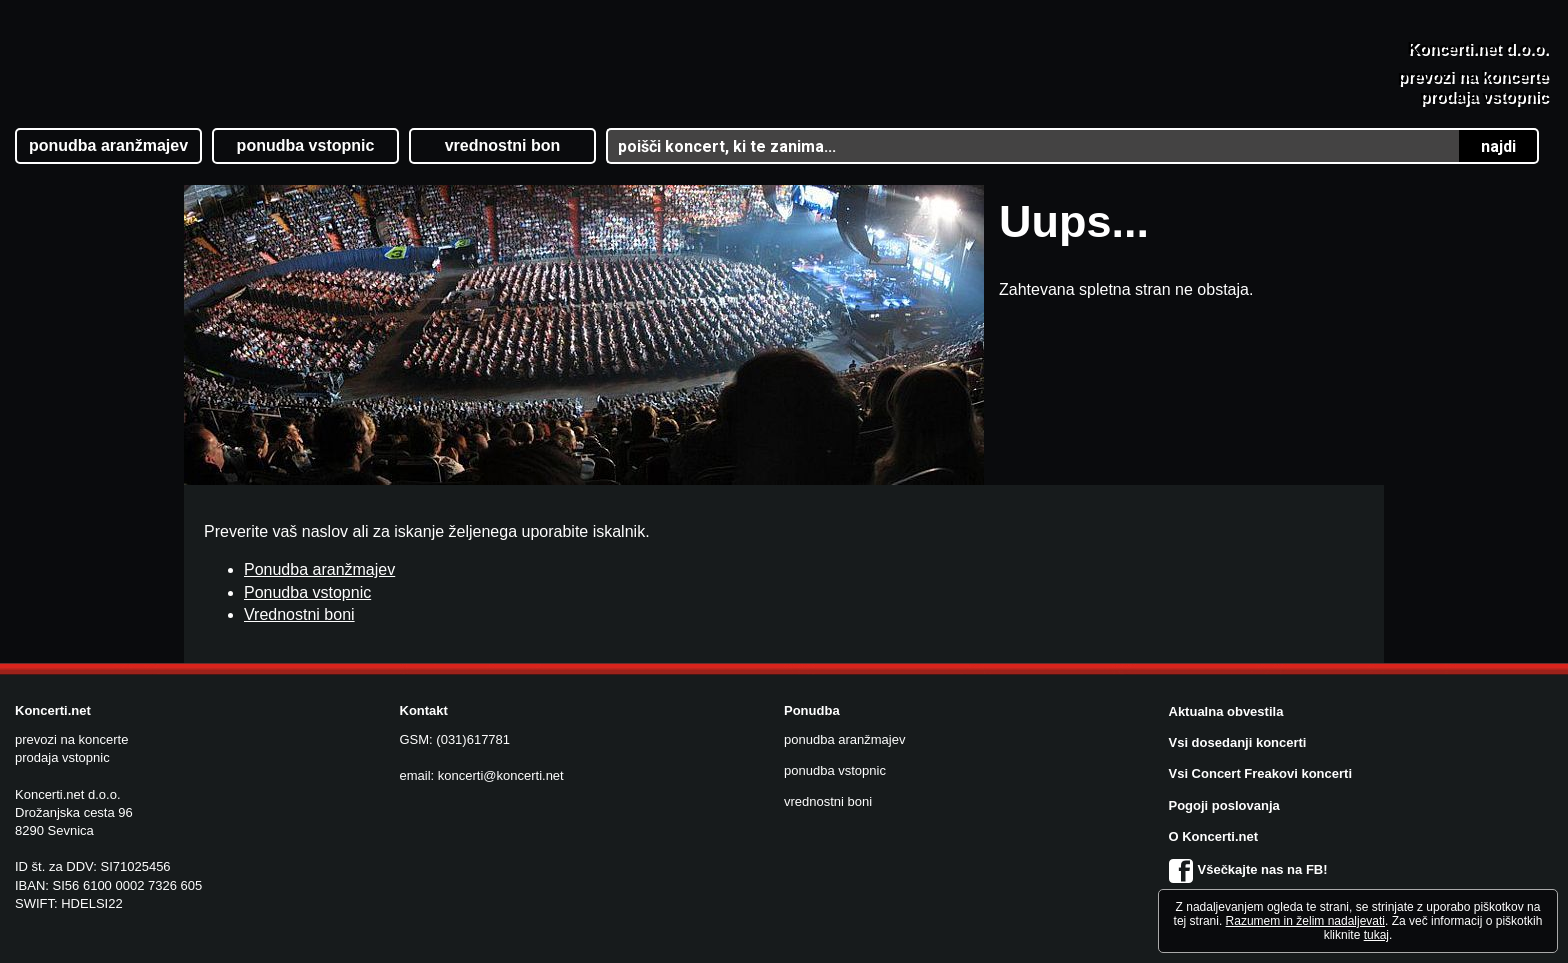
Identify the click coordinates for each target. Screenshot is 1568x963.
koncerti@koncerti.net (501, 775)
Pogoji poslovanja (1224, 805)
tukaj (1376, 935)
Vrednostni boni (299, 614)
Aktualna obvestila (1226, 711)
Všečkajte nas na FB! (1248, 869)
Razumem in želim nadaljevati (1305, 921)
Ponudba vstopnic (307, 592)
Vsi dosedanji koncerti (1238, 742)
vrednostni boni (828, 801)
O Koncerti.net (1214, 836)
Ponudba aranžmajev (319, 569)
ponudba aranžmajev (844, 739)
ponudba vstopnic (835, 770)
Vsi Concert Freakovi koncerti (1261, 773)
